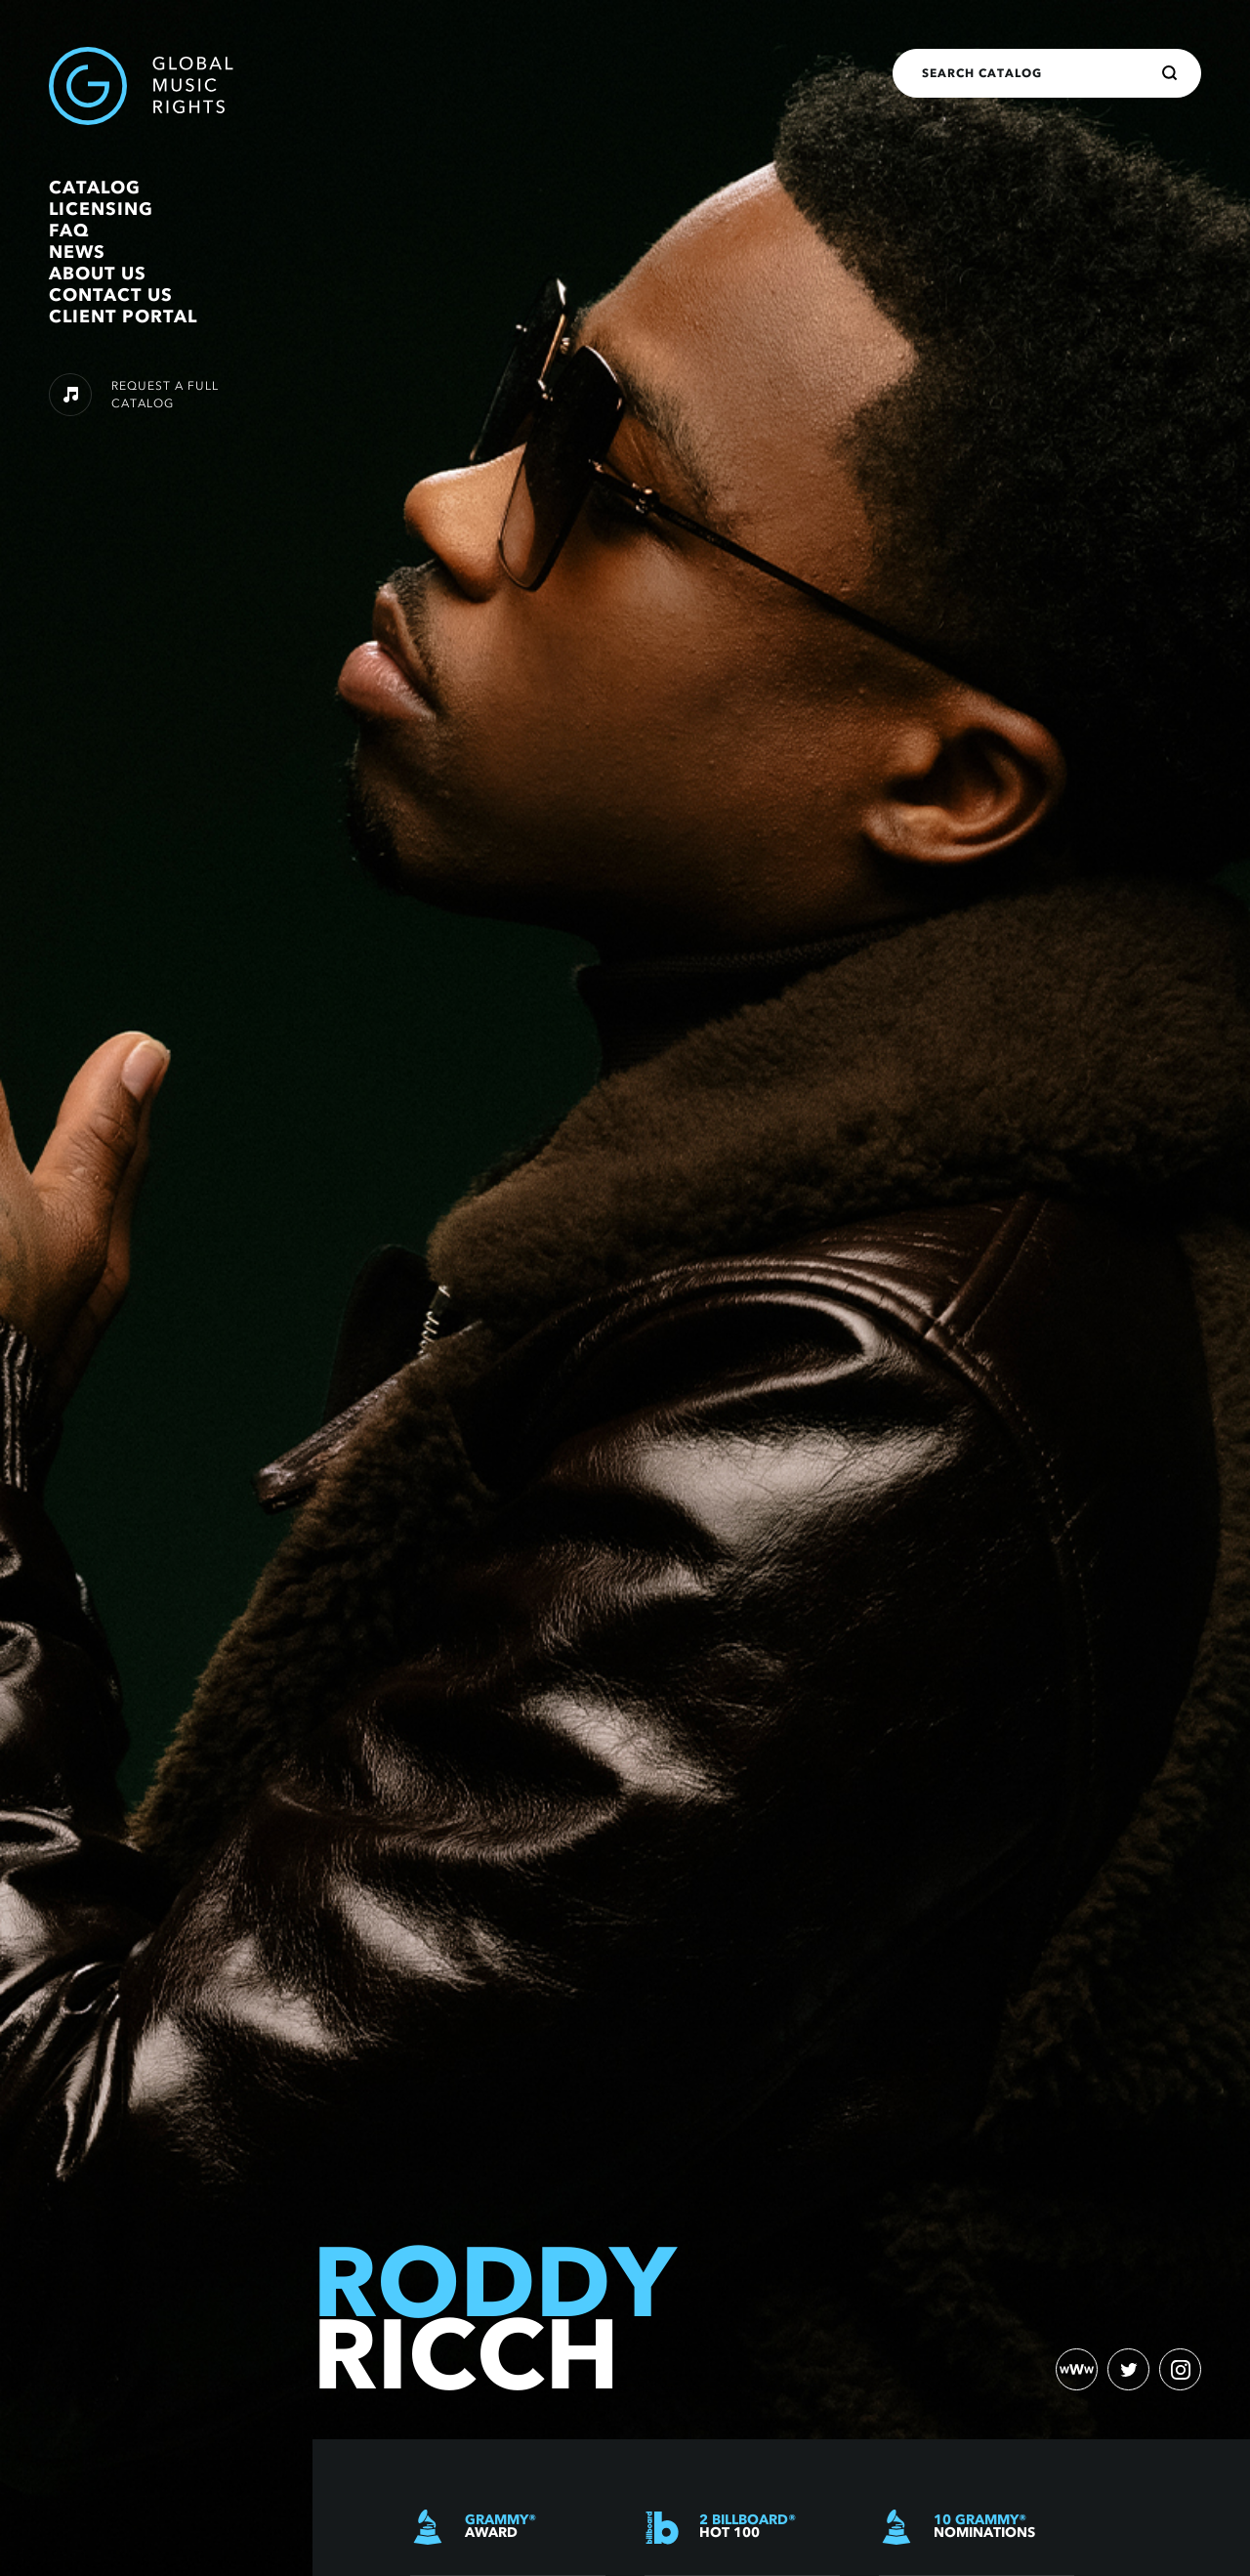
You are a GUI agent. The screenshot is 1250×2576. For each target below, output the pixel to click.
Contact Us (111, 295)
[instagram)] (1179, 2368)
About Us (97, 273)
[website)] (1074, 2368)
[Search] (1169, 73)
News (77, 252)
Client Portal (123, 316)
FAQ (69, 230)
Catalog (95, 187)
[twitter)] (1126, 2368)
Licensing (101, 209)
